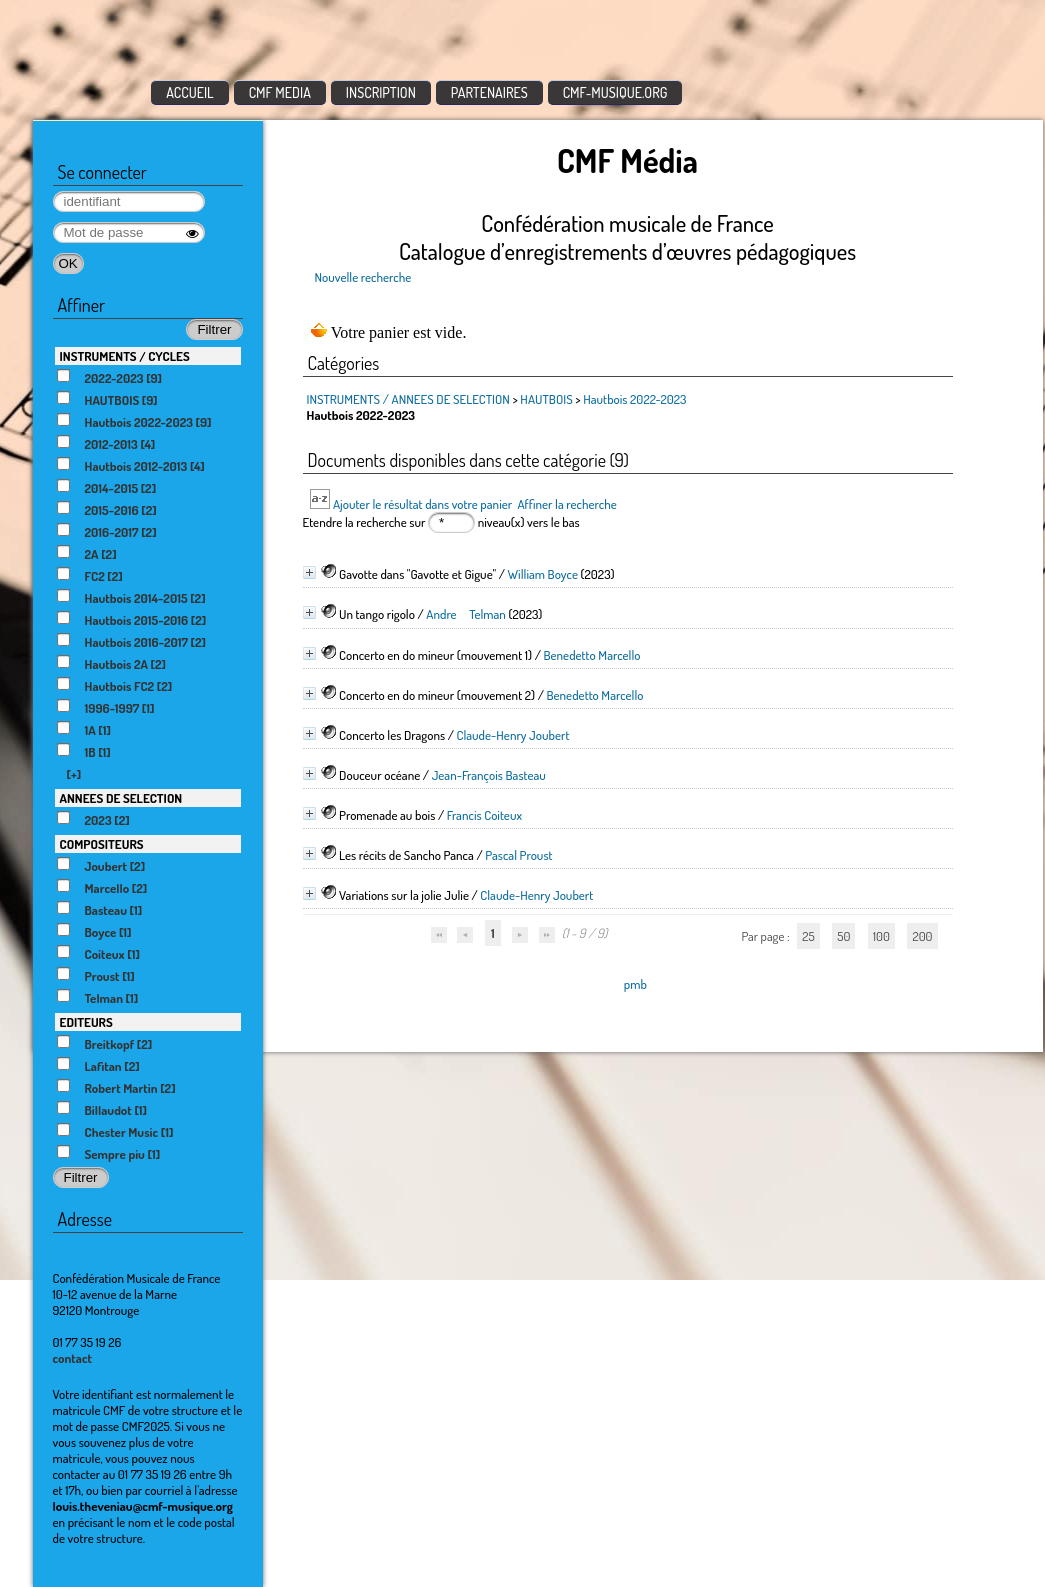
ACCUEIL (190, 92)
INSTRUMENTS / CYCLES (125, 356)
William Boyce (543, 574)
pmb (635, 984)
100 (881, 936)
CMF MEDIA (280, 92)
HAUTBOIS (546, 399)
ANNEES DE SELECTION (121, 798)
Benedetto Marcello (591, 655)
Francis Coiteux (484, 815)
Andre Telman (466, 614)
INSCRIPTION (381, 92)
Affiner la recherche (566, 504)
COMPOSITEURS (102, 844)
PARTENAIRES (489, 92)
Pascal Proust (518, 855)
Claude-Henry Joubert (512, 735)
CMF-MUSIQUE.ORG (615, 92)
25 (808, 936)
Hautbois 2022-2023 (634, 399)
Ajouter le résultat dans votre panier (422, 504)
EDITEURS (86, 1022)
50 (843, 936)
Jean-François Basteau (489, 775)
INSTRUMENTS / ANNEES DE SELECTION (408, 399)
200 (922, 936)
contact (73, 1358)
